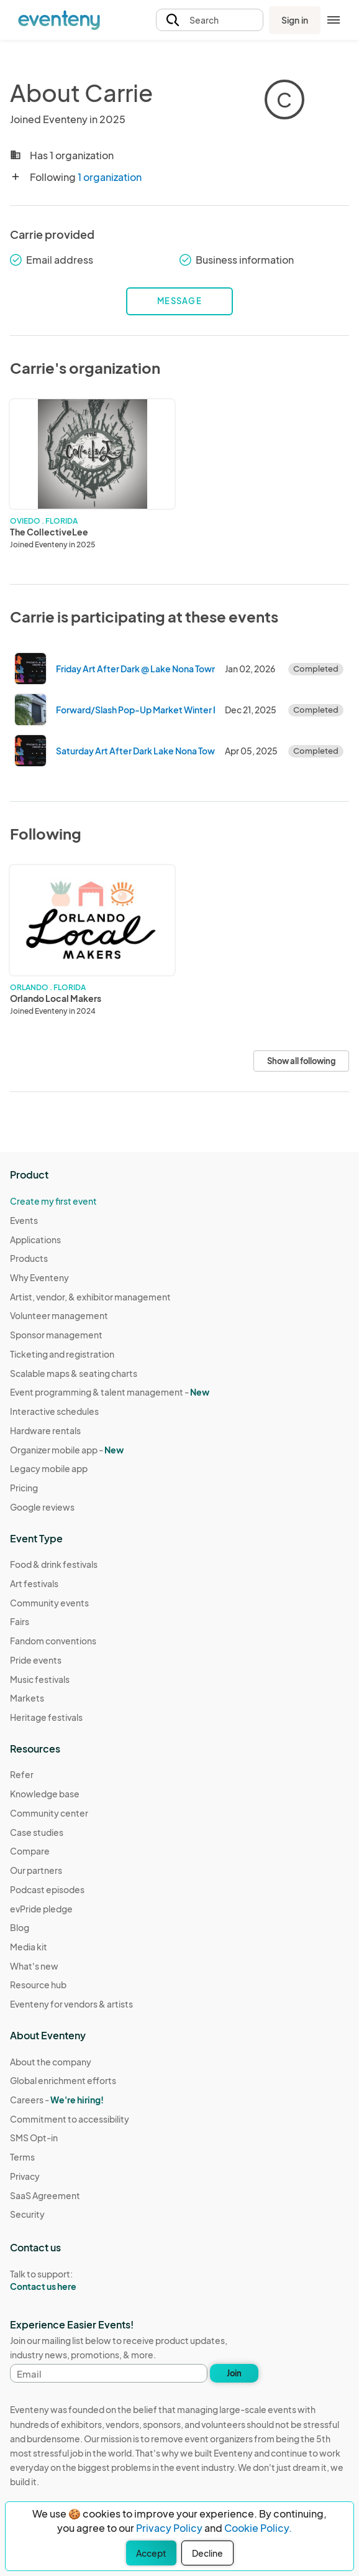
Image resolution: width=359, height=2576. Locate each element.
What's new (34, 1965)
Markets (27, 1697)
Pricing (24, 1487)
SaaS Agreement (45, 2195)
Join (234, 2373)
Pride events (35, 1660)
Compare (30, 1850)
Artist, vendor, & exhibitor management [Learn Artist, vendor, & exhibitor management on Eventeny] (90, 1296)
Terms (22, 2156)
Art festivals (34, 1583)
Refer (22, 1774)
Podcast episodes (47, 1889)
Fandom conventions (53, 1640)
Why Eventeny (39, 1277)
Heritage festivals (46, 1717)
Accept (151, 2553)
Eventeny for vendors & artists (71, 2003)
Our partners (36, 1870)
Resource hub (38, 1984)
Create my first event (53, 1201)
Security (27, 2214)
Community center (49, 1812)
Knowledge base (45, 1793)
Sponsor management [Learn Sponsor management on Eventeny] (56, 1334)
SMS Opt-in (34, 2137)
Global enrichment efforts (63, 2080)
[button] (209, 20)
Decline (207, 2553)
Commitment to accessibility (69, 2118)
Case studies (36, 1832)
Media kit (28, 1946)
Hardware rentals (45, 1430)
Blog (19, 1927)
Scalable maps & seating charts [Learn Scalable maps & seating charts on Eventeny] (73, 1373)
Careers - (57, 2099)
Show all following (301, 1061)
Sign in (294, 19)
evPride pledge (41, 1908)
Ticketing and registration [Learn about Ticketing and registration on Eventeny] (62, 1354)
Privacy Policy (169, 2527)
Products (29, 1258)
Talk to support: (69, 2280)
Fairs (19, 1621)
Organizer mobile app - (67, 1449)
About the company (50, 2061)
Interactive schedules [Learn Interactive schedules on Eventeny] (54, 1411)
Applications (35, 1239)
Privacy (25, 2176)
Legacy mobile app (49, 1468)
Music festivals (40, 1679)
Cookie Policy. (258, 2527)
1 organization (110, 176)
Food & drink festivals (54, 1564)
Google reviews (42, 1507)
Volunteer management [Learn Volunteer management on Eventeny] (59, 1315)
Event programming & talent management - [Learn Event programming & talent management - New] (109, 1391)
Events (24, 1220)
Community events (49, 1602)
